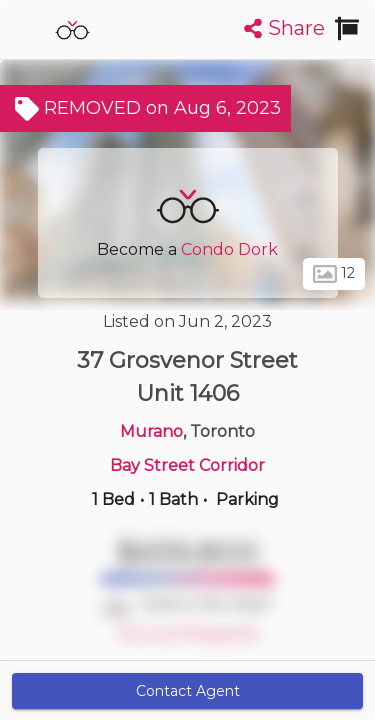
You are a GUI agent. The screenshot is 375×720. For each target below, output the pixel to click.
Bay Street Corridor (187, 465)
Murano (151, 431)
